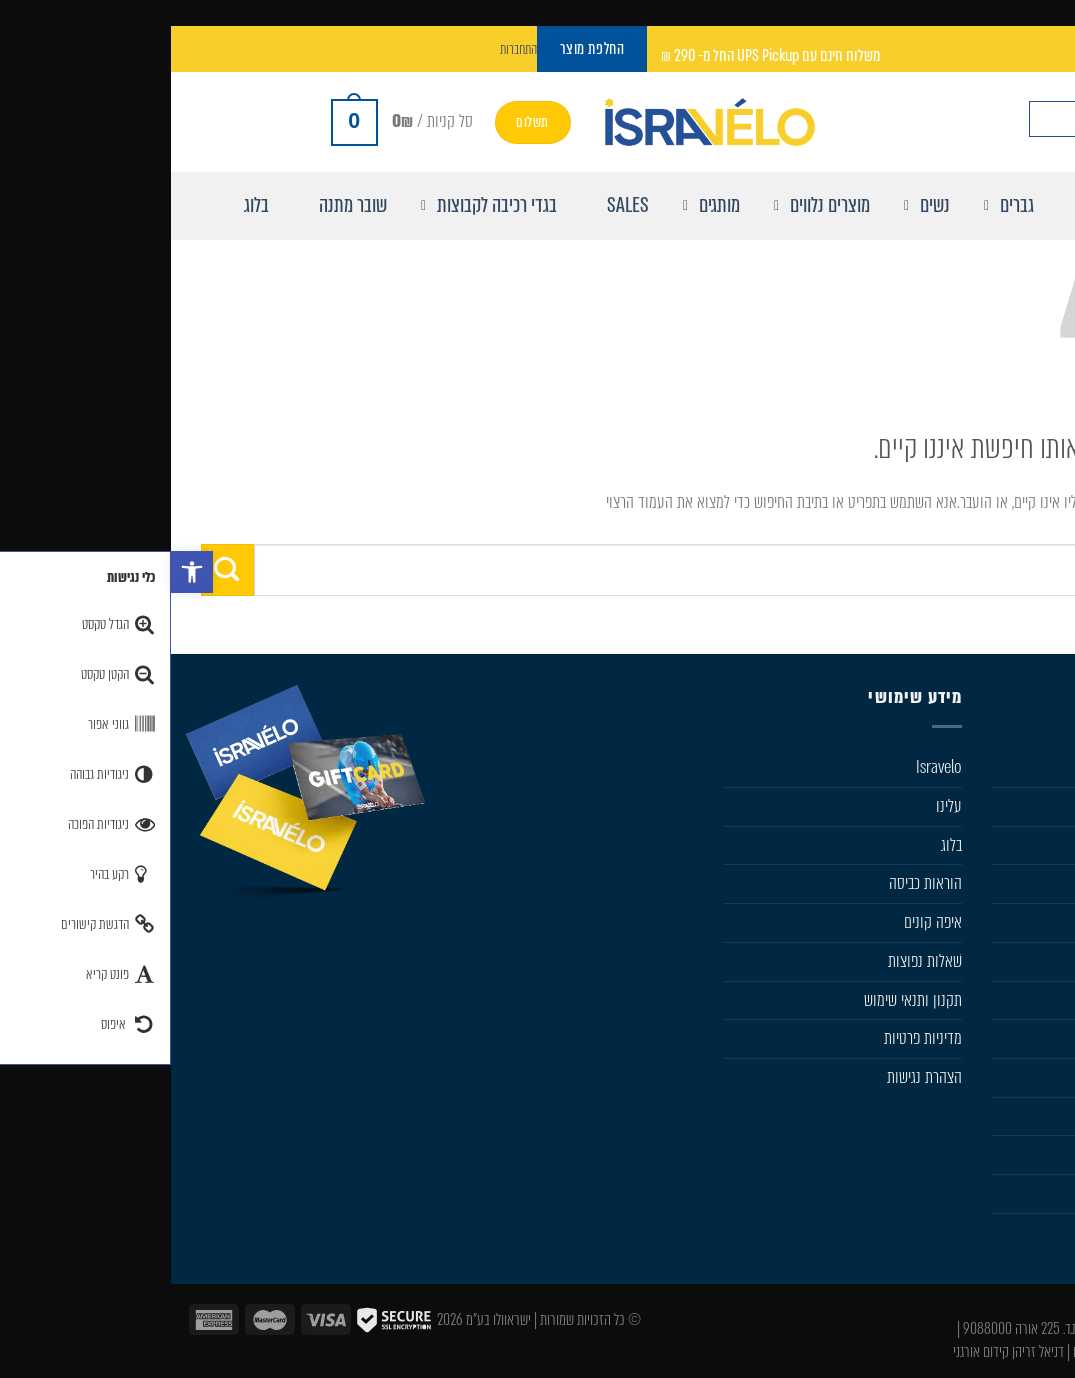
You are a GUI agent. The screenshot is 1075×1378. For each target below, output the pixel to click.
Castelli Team (1021, 1193)
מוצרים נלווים (1025, 883)
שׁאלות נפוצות (754, 961)
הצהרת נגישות (753, 1077)
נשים (1047, 845)
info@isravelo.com (978, 1305)
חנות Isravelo (1022, 767)
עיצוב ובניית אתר (1021, 1351)
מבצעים (1040, 1116)
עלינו (778, 806)
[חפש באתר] (1042, 119)
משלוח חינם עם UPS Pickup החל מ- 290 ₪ (599, 55)
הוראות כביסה (754, 883)
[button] (21, 572)
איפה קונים (762, 922)
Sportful (1036, 961)
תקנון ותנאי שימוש (742, 1000)
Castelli (1039, 922)
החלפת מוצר (1027, 1154)
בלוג (780, 845)
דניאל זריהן (867, 1351)
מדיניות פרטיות (752, 1038)
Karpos (1039, 1038)
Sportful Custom (1011, 1232)
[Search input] (942, 119)
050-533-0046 (990, 1328)
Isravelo (768, 767)
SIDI (1048, 1000)
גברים (1046, 806)
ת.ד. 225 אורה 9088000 (850, 1328)
